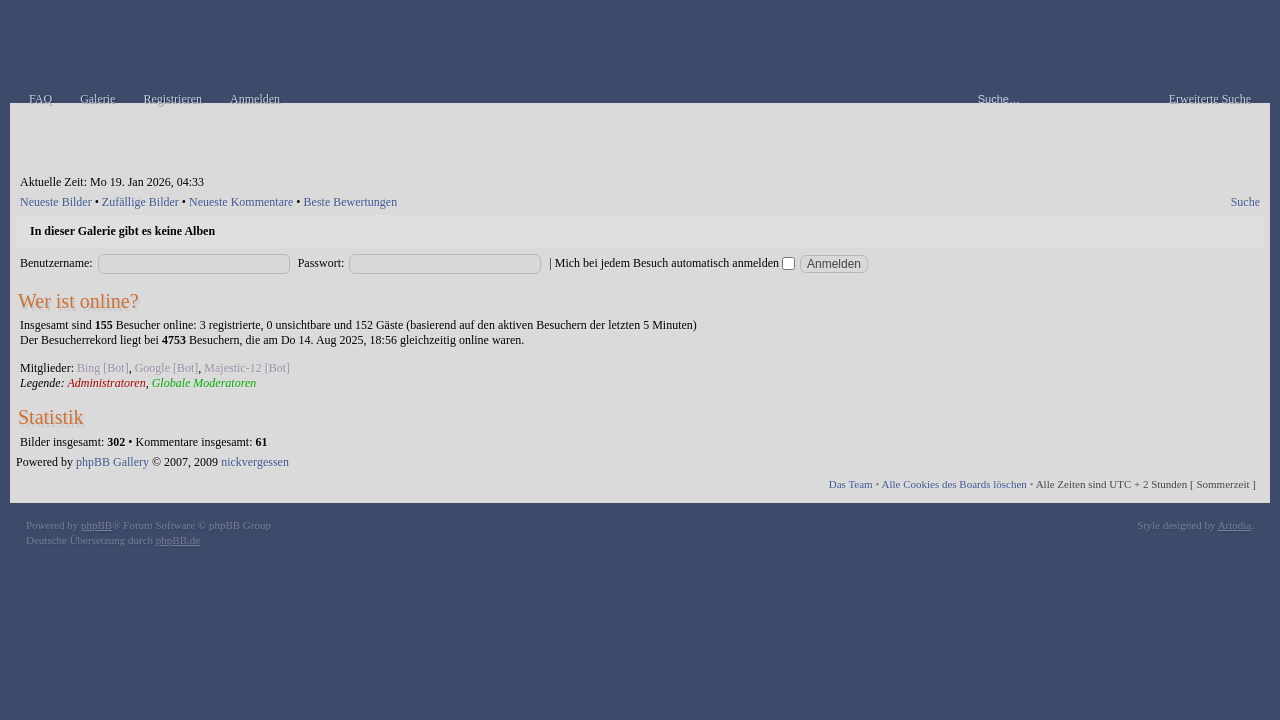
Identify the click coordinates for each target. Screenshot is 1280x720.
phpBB (96, 525)
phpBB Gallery (112, 462)
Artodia (1235, 525)
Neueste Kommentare (241, 202)
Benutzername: (56, 263)
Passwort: (321, 263)
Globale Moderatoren (204, 383)
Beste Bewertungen (351, 202)
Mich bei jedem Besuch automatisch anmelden (675, 263)
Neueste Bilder (56, 202)
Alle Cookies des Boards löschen (953, 484)
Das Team (851, 484)
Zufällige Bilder (140, 202)
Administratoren (106, 383)
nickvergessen (255, 462)
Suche (1245, 202)
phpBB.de (178, 540)
